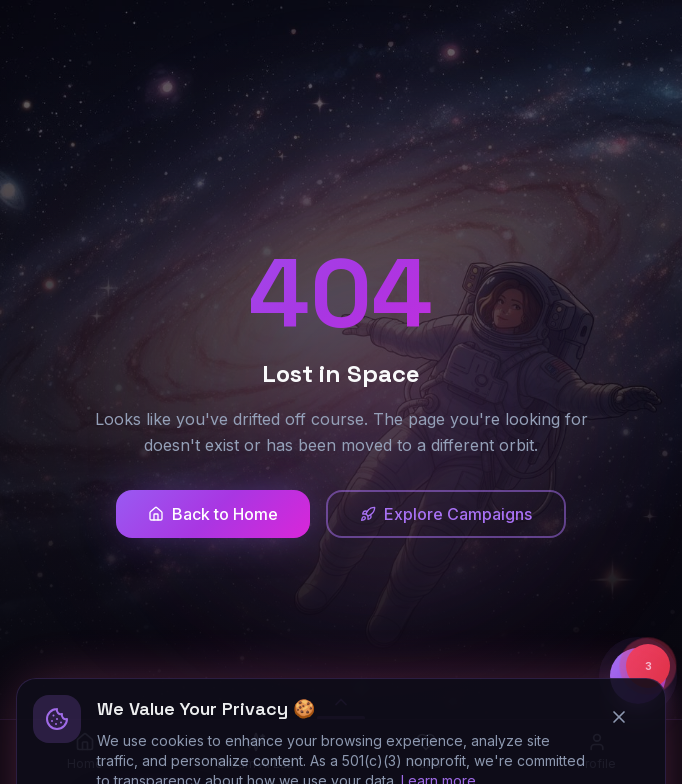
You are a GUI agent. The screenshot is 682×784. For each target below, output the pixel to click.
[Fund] (426, 752)
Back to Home (213, 514)
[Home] (85, 752)
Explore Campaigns (446, 514)
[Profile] (597, 752)
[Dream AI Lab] (256, 752)
